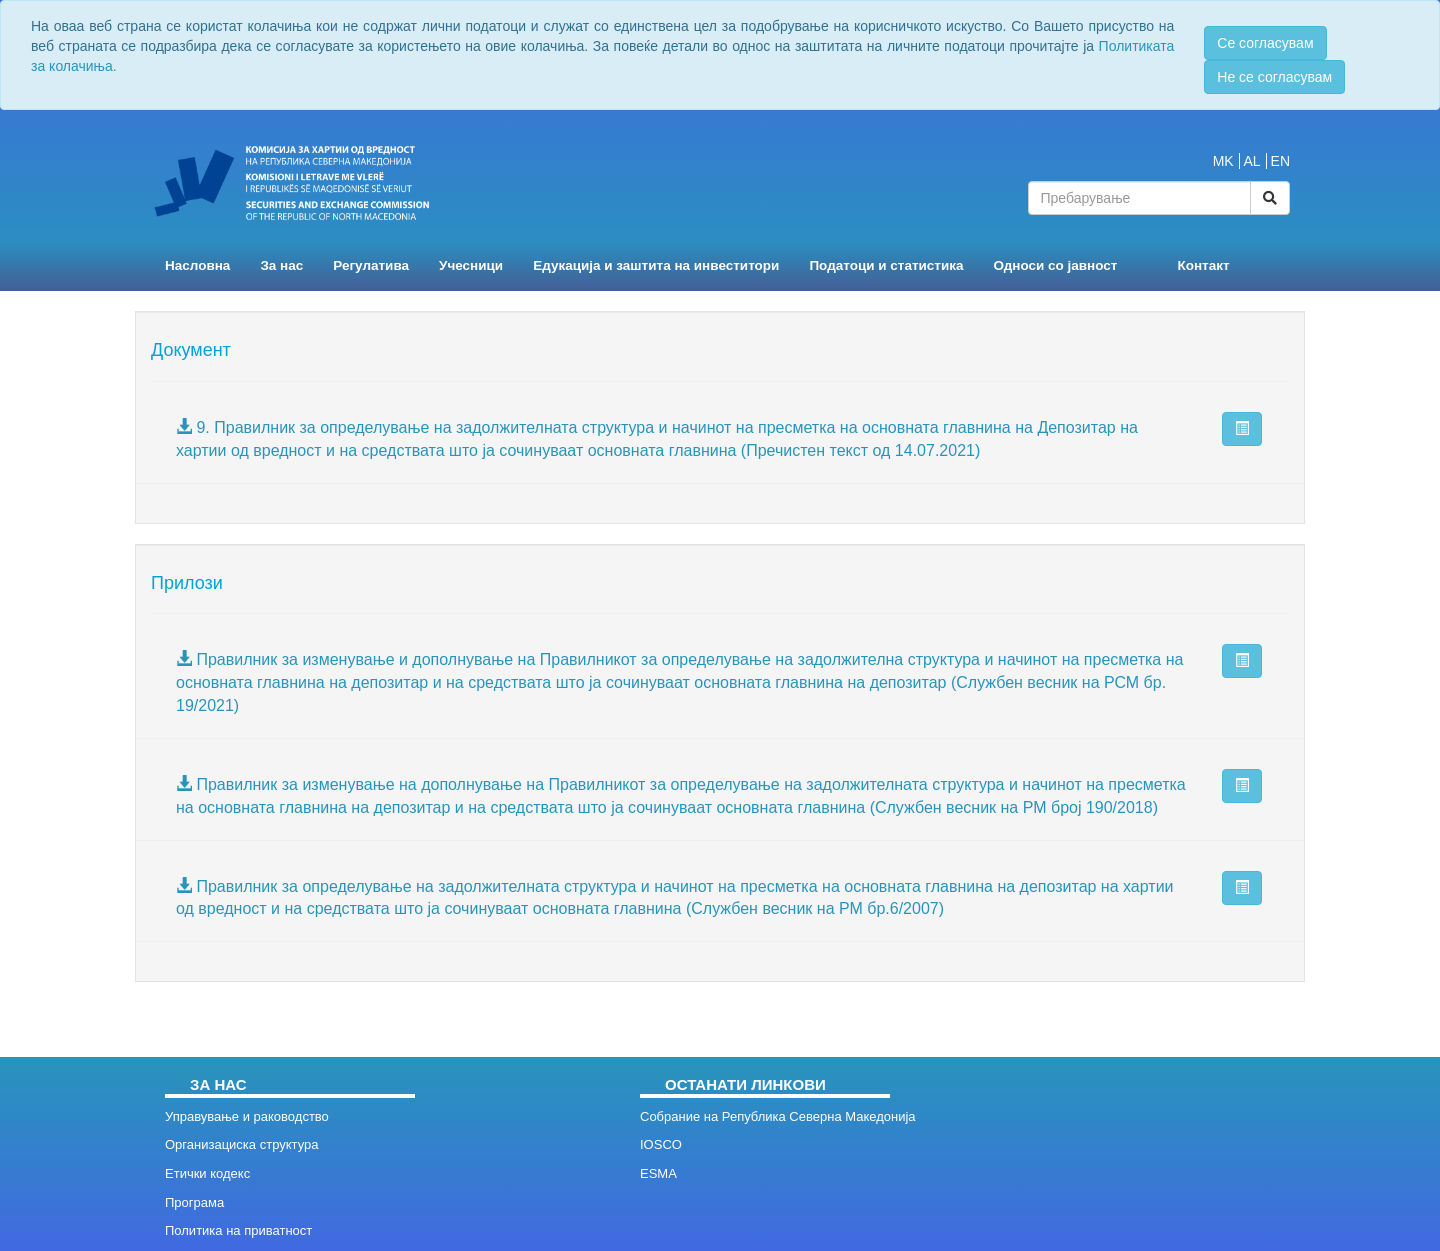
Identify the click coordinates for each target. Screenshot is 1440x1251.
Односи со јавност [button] (1056, 265)
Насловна (197, 265)
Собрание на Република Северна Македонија (778, 1116)
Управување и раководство (247, 1116)
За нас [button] (281, 265)
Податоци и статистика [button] (886, 265)
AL (1252, 161)
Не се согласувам (1274, 77)
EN (1280, 161)
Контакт (1203, 265)
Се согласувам (1265, 43)
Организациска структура (241, 1144)
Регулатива (371, 265)
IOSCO (661, 1144)
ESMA (658, 1173)
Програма (194, 1202)
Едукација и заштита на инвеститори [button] (656, 265)
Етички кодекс (207, 1173)
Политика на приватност (238, 1230)
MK (1223, 161)
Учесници (471, 265)
